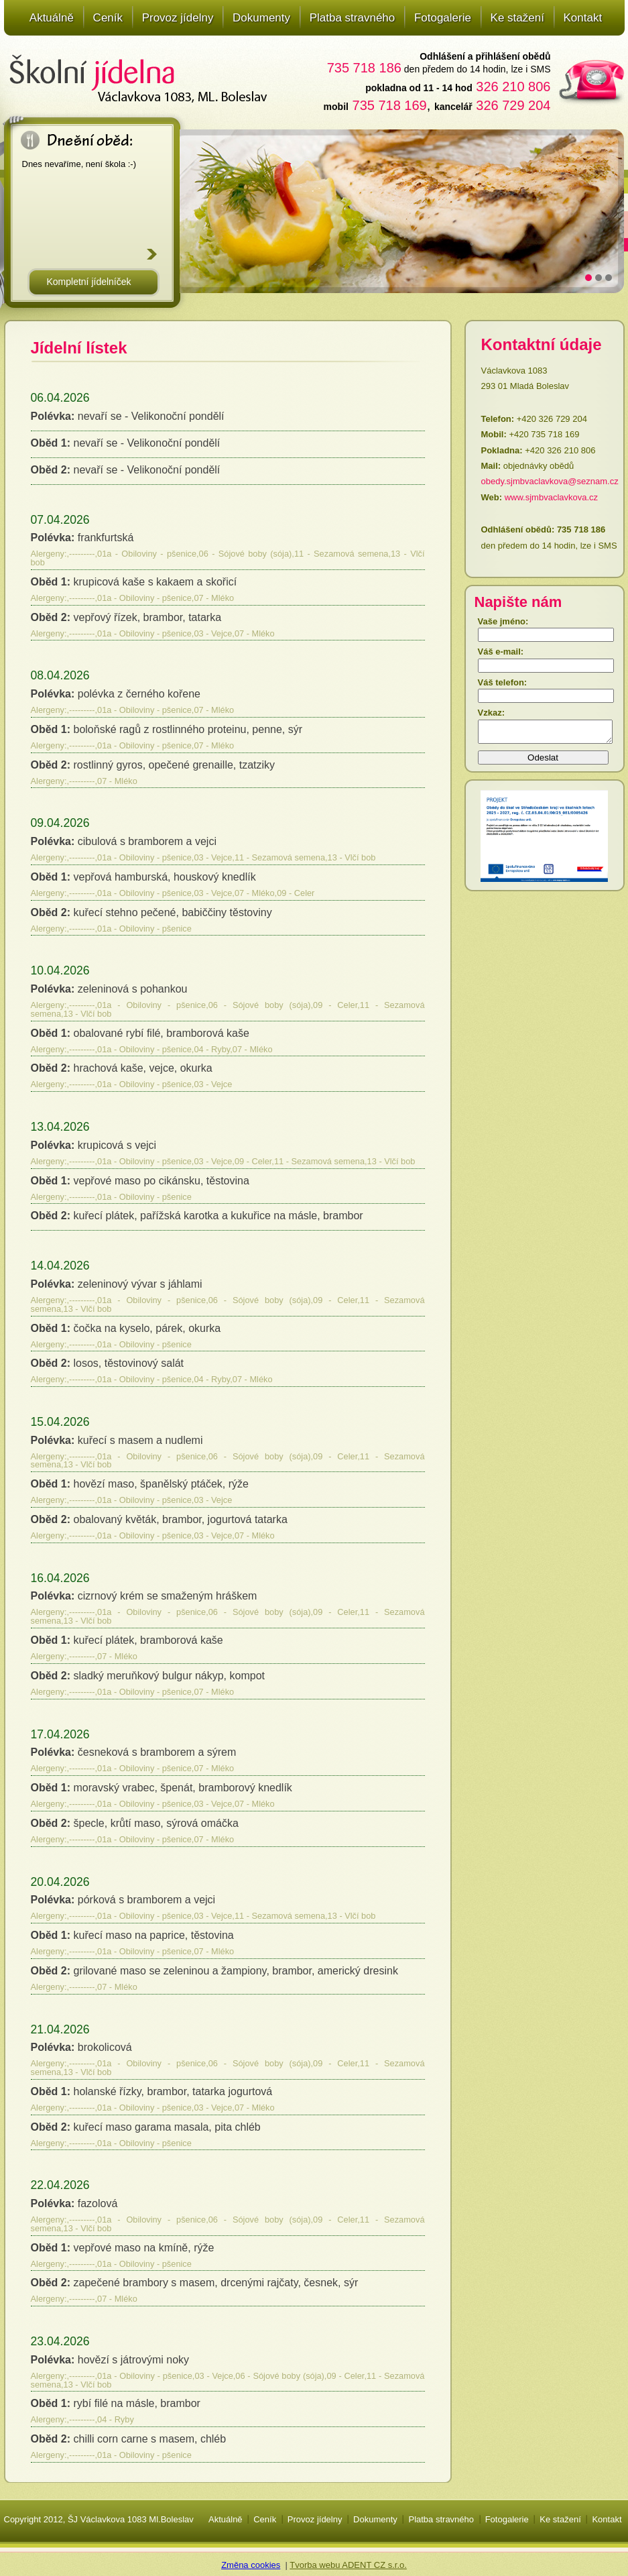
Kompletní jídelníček (88, 281)
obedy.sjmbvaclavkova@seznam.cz (550, 481)
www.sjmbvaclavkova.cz (551, 497)
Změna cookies (250, 2565)
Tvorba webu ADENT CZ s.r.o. (348, 2565)
